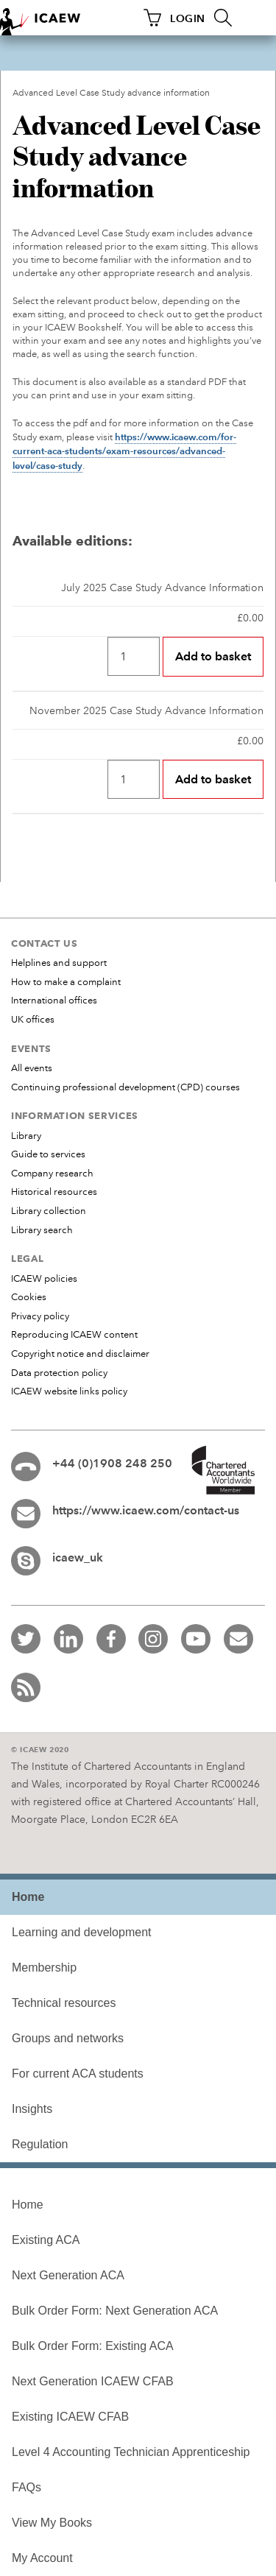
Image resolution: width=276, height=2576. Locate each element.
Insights (32, 2109)
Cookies (28, 1297)
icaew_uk (77, 1557)
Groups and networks (68, 2038)
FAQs (26, 2487)
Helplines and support (59, 963)
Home (27, 2204)
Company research (52, 1173)
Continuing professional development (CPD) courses (125, 1087)
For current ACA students (78, 2073)
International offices (54, 1000)
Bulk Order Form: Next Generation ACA (115, 2310)
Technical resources (64, 2003)
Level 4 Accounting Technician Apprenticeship (131, 2452)
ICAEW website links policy (69, 1391)
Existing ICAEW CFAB (70, 2416)
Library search (42, 1230)
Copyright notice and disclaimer (80, 1354)
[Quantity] (133, 656)
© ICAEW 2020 (40, 1749)
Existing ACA (45, 2240)
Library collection (48, 1211)
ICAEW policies (44, 1279)
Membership (44, 1967)
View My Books (52, 2522)
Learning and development (81, 1932)
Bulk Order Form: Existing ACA (93, 2346)
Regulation (40, 2144)
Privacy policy (40, 1316)
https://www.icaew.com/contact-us (145, 1510)
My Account (42, 2558)
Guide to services (48, 1154)
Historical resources (54, 1192)
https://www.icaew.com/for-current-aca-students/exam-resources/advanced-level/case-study (124, 451)
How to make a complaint (66, 982)
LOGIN (187, 18)
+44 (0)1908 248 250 (112, 1463)
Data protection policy (59, 1373)
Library (26, 1136)
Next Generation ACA (68, 2275)
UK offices (32, 1020)
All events (31, 1068)
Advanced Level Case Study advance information (111, 93)
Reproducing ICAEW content (74, 1335)
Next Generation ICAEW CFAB (93, 2381)
